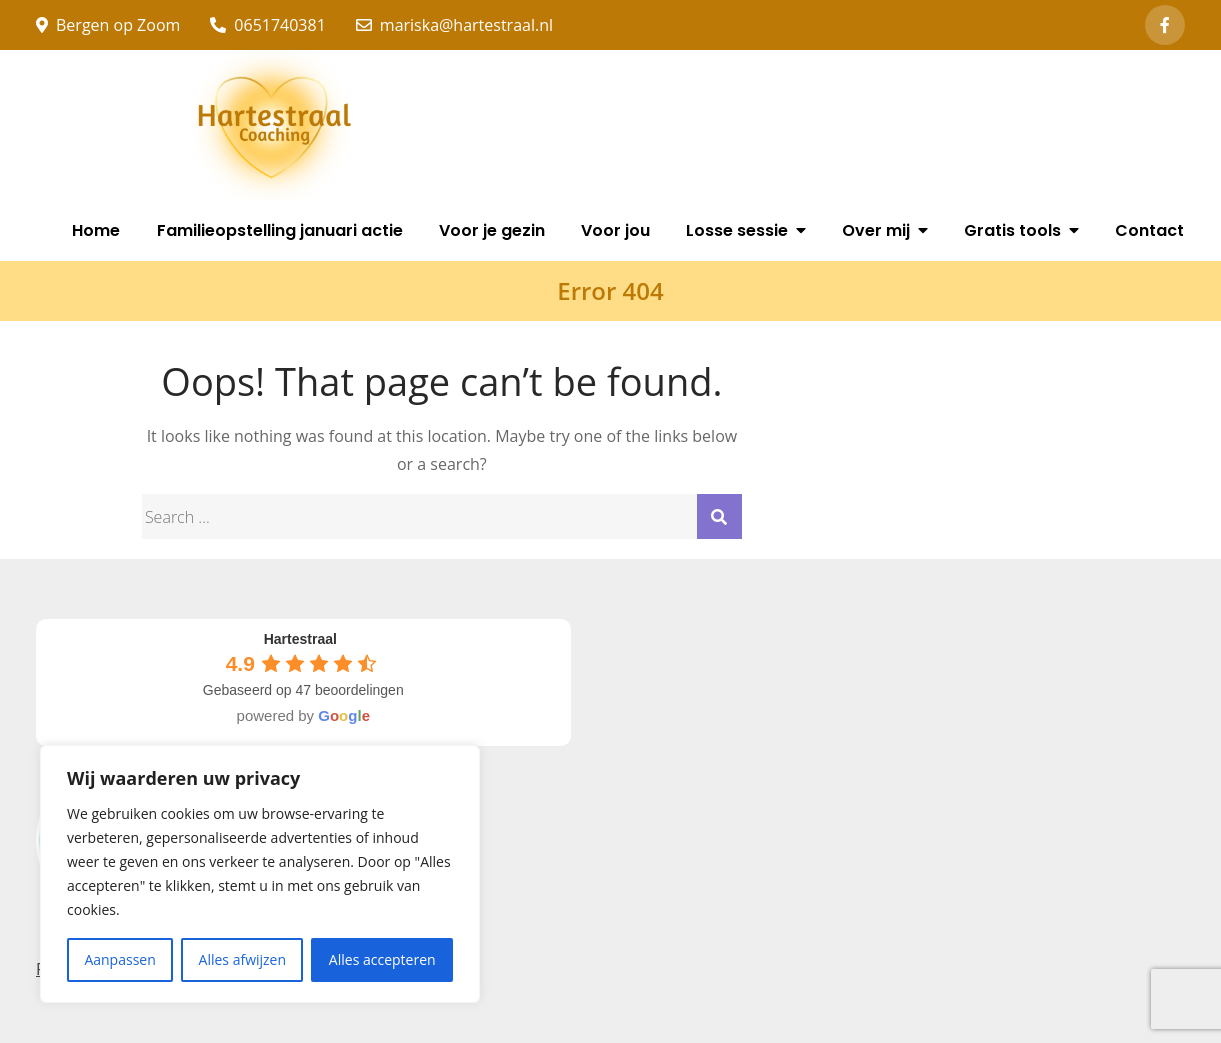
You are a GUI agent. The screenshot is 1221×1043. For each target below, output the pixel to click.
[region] (260, 874)
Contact (1149, 230)
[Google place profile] (300, 639)
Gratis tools (1012, 230)
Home (96, 230)
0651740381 (267, 25)
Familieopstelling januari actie (280, 230)
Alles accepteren (382, 959)
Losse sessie (737, 230)
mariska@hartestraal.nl (454, 25)
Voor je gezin (492, 230)
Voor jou (615, 230)
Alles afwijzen (243, 959)
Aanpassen (119, 959)
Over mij (876, 230)
